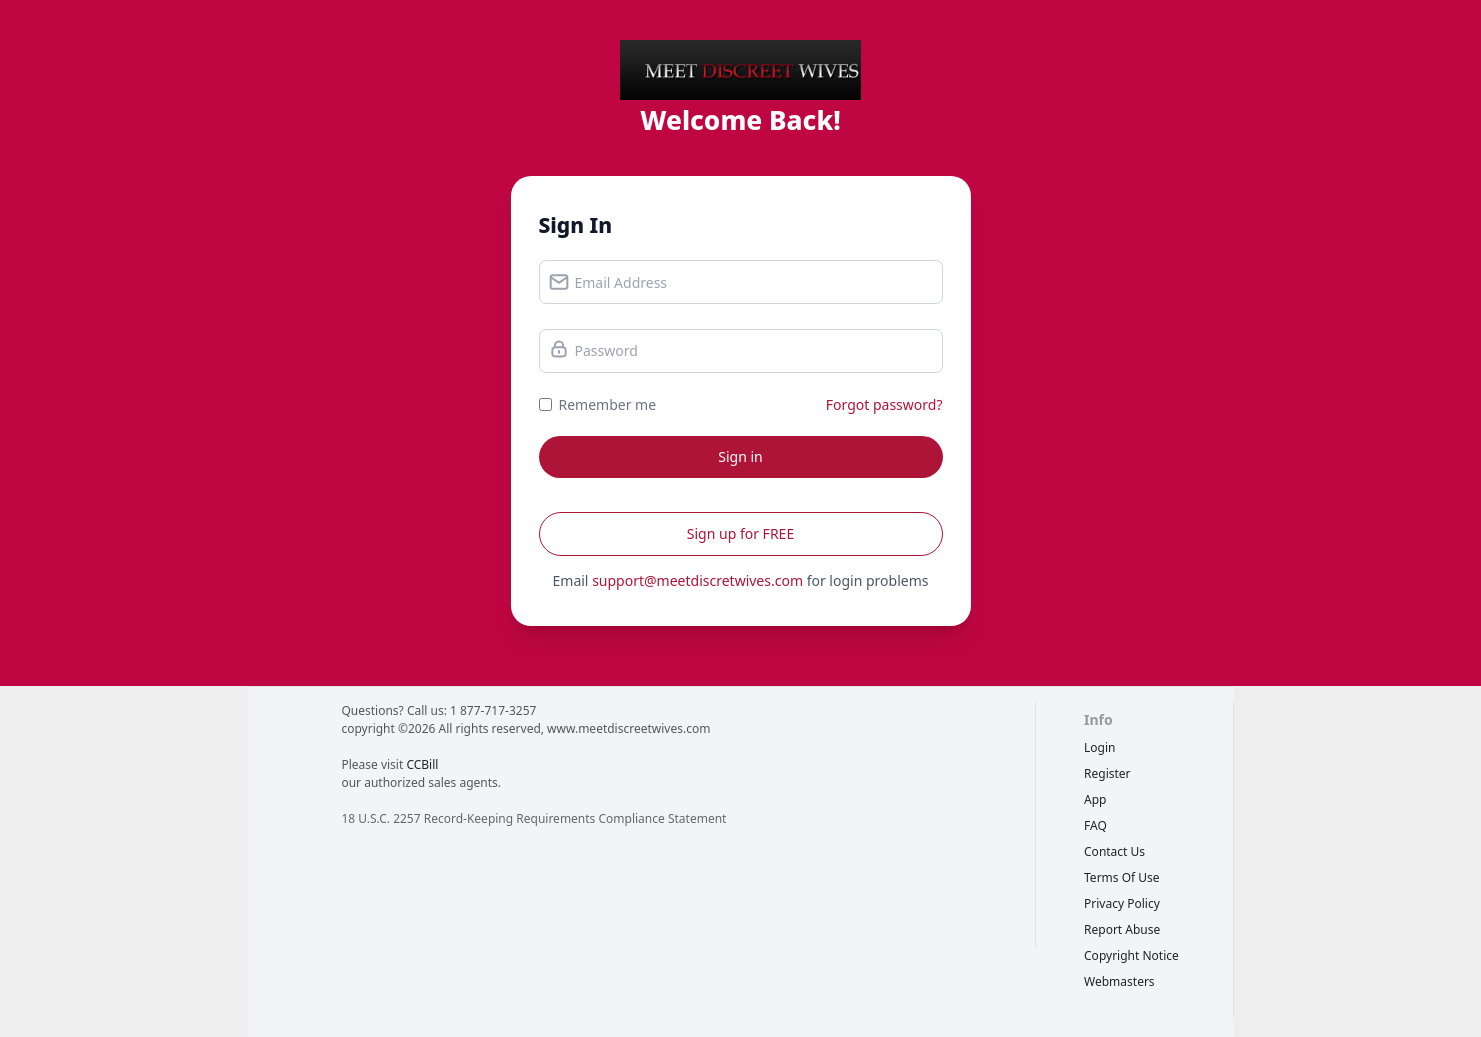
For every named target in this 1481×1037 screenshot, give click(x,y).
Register (1107, 773)
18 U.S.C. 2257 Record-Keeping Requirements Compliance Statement (533, 818)
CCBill (422, 764)
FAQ (1095, 825)
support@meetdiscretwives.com (697, 580)
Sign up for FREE (740, 533)
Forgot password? (884, 404)
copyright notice (1131, 955)
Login (1099, 747)
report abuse (1122, 929)
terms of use (1122, 877)
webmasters (1119, 981)
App (1095, 799)
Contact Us (1114, 851)
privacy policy (1122, 903)
